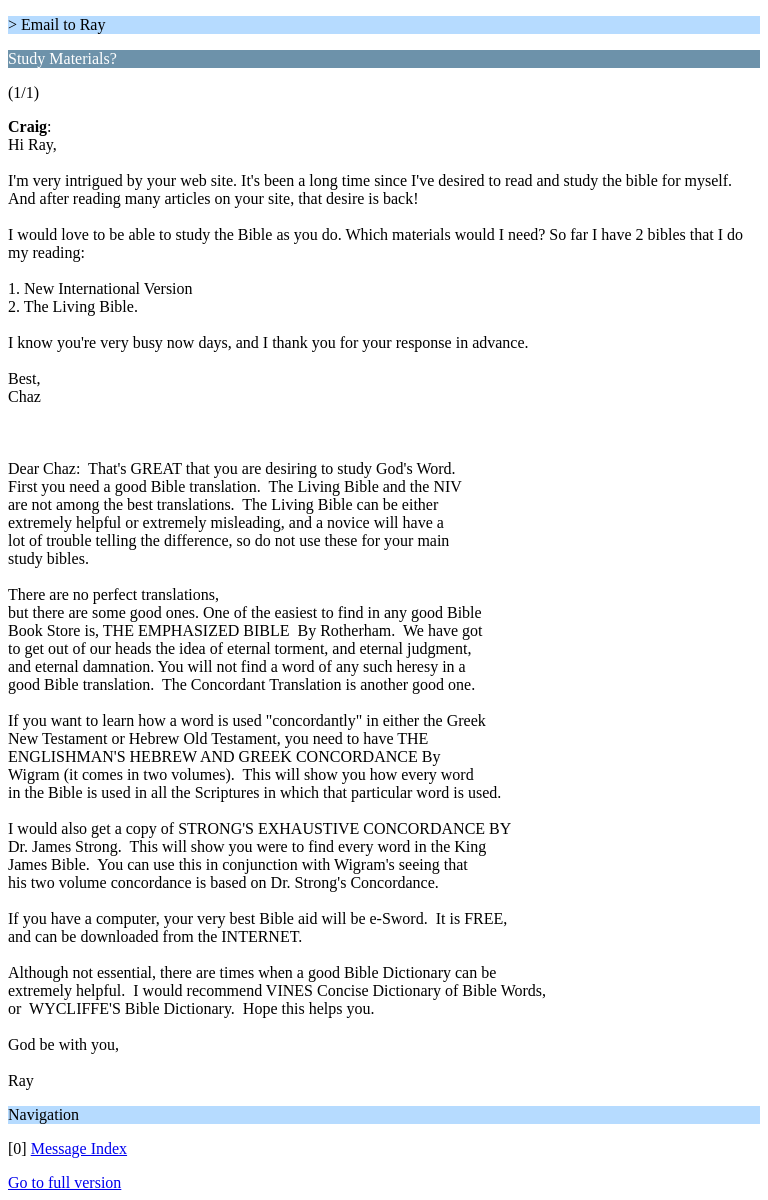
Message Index (79, 1148)
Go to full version (64, 1182)
